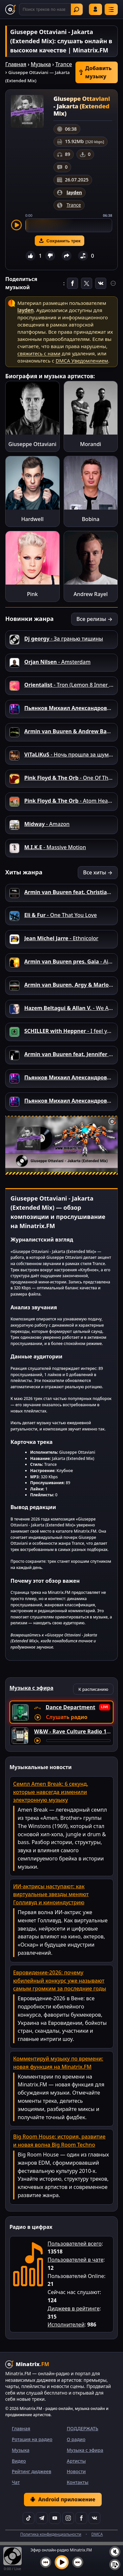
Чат (16, 2482)
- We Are (69, 1008)
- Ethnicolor (61, 938)
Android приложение (62, 2499)
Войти (95, 9)
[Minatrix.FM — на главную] (10, 9)
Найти (76, 9)
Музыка (41, 64)
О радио (76, 2439)
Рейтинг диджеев (31, 2471)
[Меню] (111, 9)
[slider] (68, 225)
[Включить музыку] (61, 2562)
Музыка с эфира (85, 2450)
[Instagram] (68, 2518)
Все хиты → (98, 872)
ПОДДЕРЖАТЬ (82, 2428)
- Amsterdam (57, 661)
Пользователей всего (75, 2243)
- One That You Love (60, 915)
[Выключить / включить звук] (114, 2551)
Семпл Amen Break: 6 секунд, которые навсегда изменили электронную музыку (50, 1792)
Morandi (90, 444)
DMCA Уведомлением (81, 360)
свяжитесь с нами (38, 353)
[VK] (94, 2518)
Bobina (90, 519)
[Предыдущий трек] (45, 2562)
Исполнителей (66, 2324)
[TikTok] (28, 2518)
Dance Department (70, 1707)
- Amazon (47, 824)
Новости (76, 2471)
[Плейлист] (114, 2564)
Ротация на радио (32, 2439)
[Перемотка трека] (78, 1740)
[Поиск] (51, 9)
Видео (19, 2461)
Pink (32, 594)
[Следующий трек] (77, 2562)
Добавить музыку (95, 72)
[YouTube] (55, 2518)
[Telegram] (42, 2518)
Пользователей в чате (75, 2259)
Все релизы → (94, 619)
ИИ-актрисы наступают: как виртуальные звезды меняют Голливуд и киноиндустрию (51, 1894)
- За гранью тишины (63, 638)
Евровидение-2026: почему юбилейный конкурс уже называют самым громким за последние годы (59, 1980)
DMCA (97, 2534)
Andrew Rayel (90, 594)
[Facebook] (81, 2518)
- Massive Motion (55, 847)
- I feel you (68, 1031)
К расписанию (93, 1689)
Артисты (76, 2461)
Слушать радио (66, 1717)
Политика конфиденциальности (50, 2534)
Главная (15, 64)
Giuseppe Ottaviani (32, 444)
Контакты (78, 2482)
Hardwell (32, 519)
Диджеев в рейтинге (73, 2308)
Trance (63, 64)
